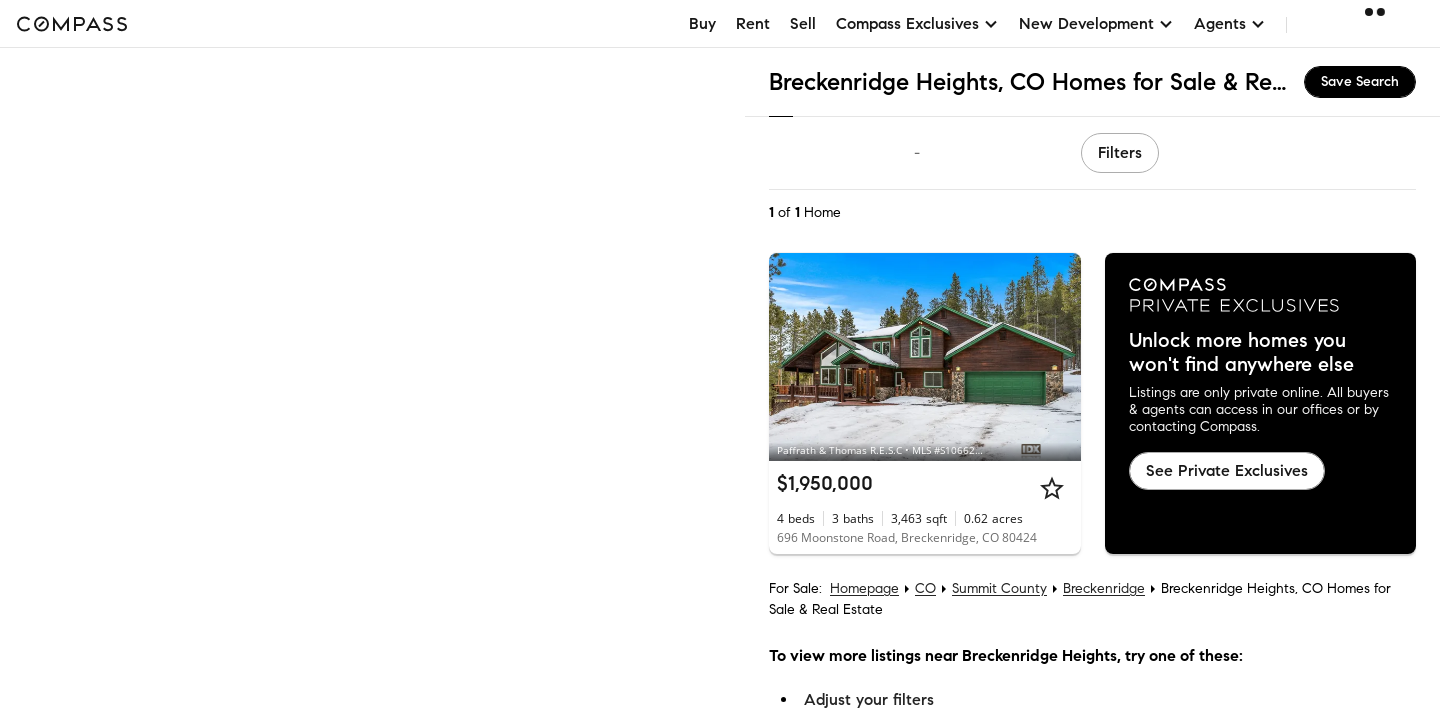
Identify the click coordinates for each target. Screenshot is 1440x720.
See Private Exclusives (1227, 470)
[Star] (1052, 488)
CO (925, 588)
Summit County (999, 588)
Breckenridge (1104, 588)
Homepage (864, 588)
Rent (753, 23)
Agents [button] (1230, 23)
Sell (803, 23)
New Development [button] (1096, 23)
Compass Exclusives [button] (917, 23)
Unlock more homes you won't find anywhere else (1241, 353)
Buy (702, 23)
